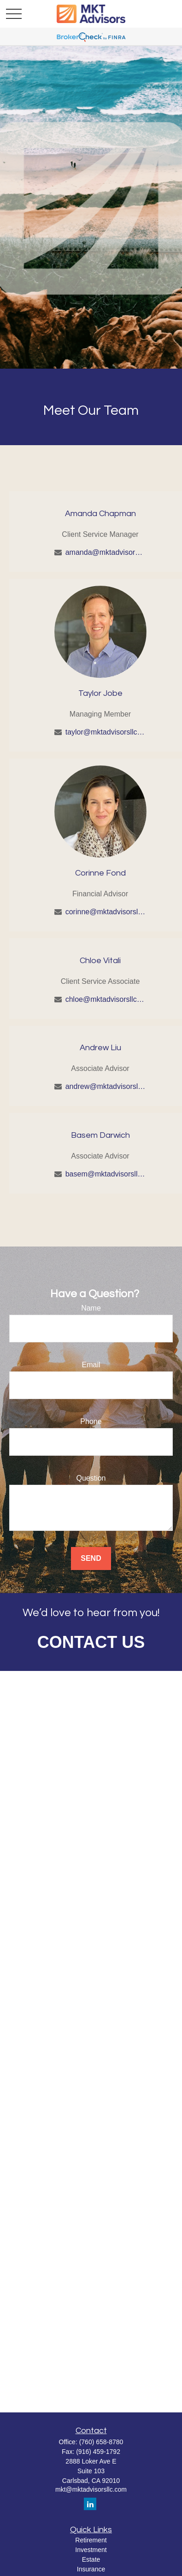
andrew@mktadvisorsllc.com (105, 1086)
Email (91, 1365)
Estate (91, 2559)
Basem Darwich (100, 1135)
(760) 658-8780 (101, 2442)
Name (91, 1308)
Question (91, 1478)
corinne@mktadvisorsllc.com (105, 912)
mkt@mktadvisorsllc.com (91, 2489)
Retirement (90, 2540)
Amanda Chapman (100, 513)
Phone (90, 1421)
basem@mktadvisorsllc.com (105, 1174)
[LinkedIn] (90, 2504)
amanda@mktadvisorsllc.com (105, 552)
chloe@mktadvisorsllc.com (105, 999)
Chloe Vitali (100, 960)
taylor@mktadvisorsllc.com (105, 732)
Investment (90, 2549)
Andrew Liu (100, 1047)
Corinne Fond (100, 873)
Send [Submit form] (91, 1558)
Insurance (91, 2569)
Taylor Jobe (100, 693)
